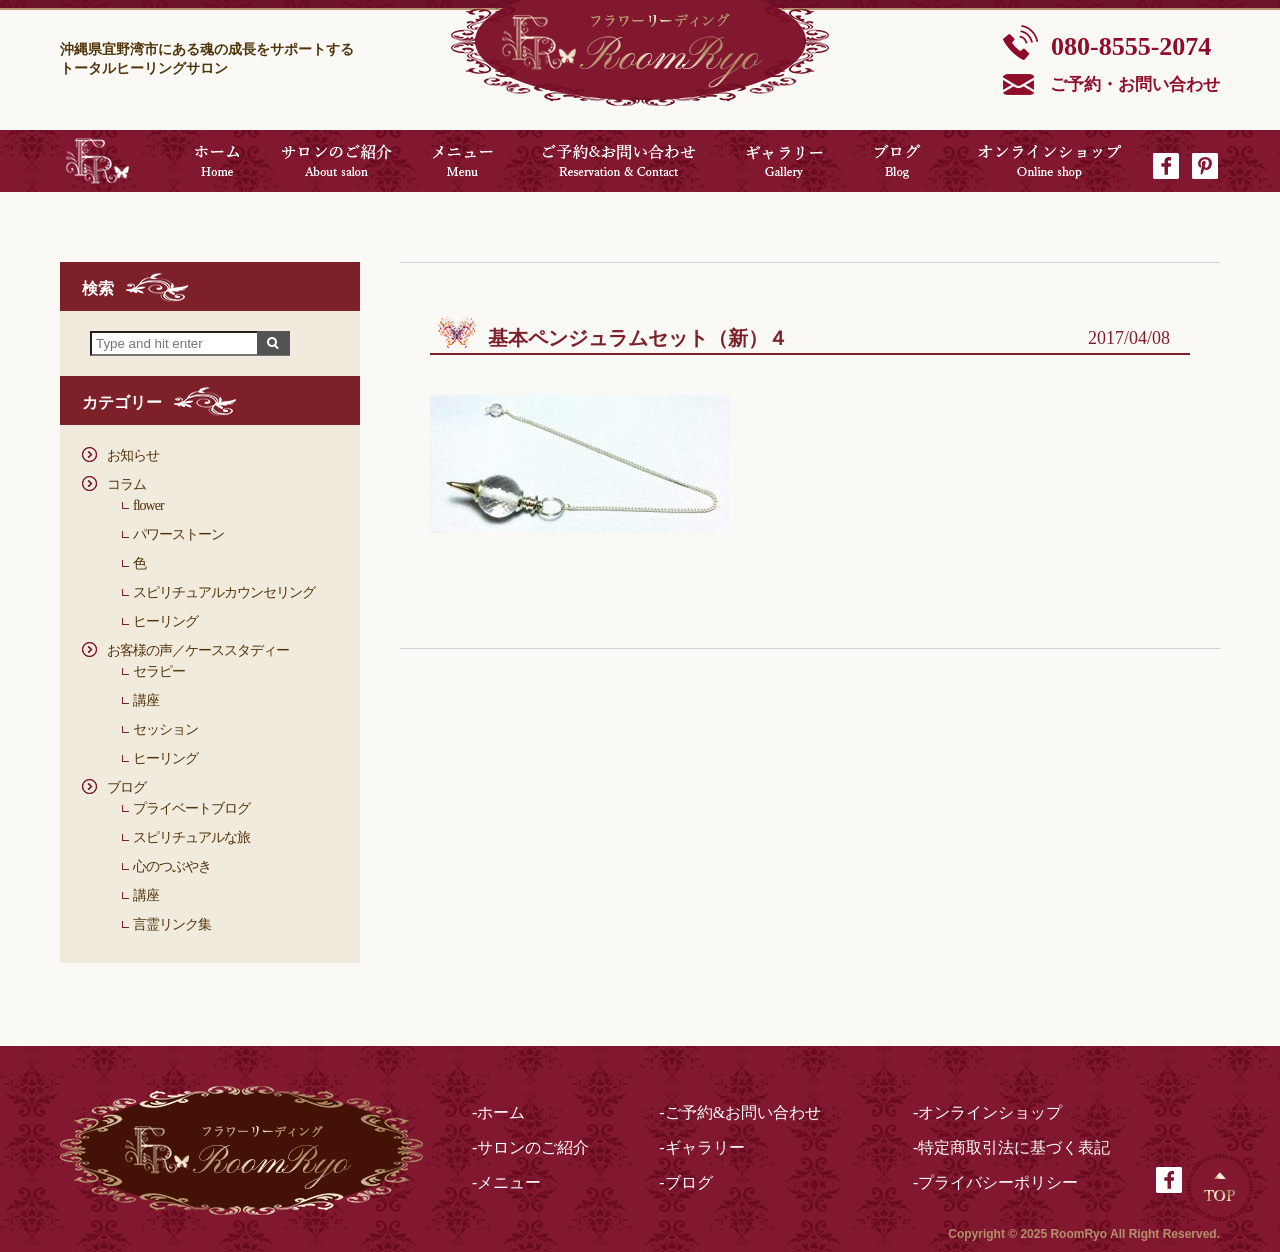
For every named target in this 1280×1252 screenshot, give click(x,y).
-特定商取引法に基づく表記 (1011, 1147)
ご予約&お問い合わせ (618, 161)
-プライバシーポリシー (995, 1182)
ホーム (217, 161)
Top (1220, 1187)
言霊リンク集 (172, 924)
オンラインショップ (1050, 161)
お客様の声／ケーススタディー (198, 650)
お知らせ (133, 455)
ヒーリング (165, 621)
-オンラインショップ (987, 1112)
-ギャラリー (701, 1147)
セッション (165, 729)
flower (148, 505)
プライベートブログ (191, 808)
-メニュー (506, 1182)
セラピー (159, 671)
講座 (146, 700)
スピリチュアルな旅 (191, 837)
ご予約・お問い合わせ (1135, 84)
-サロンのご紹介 (530, 1147)
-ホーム (498, 1112)
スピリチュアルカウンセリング (224, 592)
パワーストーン (178, 534)
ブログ (897, 161)
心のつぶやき (172, 866)
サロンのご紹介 (337, 161)
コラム (126, 484)
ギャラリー (784, 161)
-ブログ (685, 1182)
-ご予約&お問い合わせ (740, 1112)
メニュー (462, 161)
